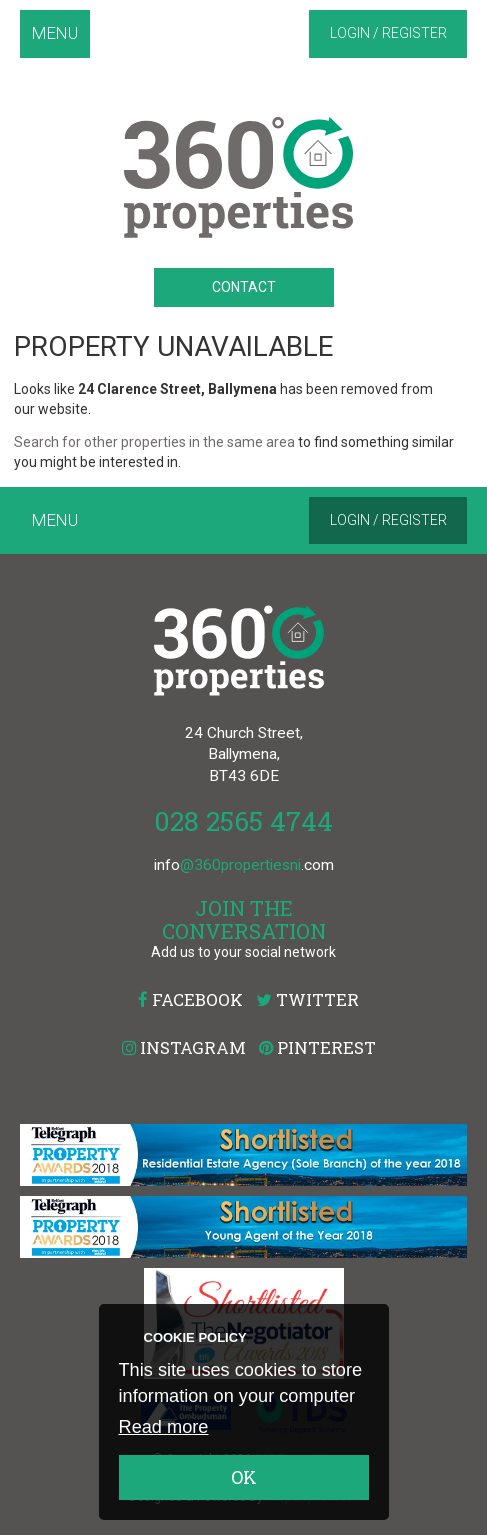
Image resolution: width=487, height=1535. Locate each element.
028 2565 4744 (243, 820)
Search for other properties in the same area (154, 442)
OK (244, 1477)
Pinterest (317, 1047)
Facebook (190, 999)
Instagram (184, 1047)
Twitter (307, 999)
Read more (164, 1427)
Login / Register (388, 33)
